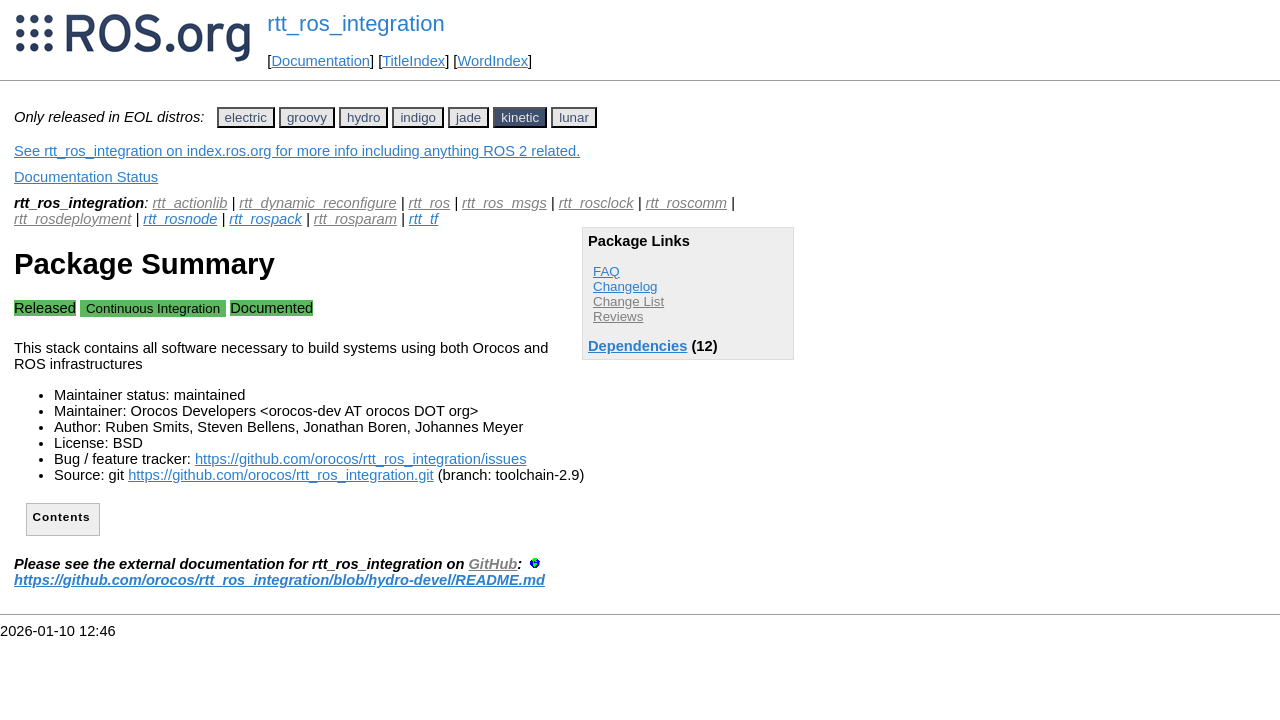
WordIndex (492, 61)
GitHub (492, 564)
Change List (628, 301)
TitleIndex (413, 61)
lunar (574, 117)
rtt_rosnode (180, 219)
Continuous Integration (153, 308)
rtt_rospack (265, 219)
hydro (363, 117)
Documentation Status (86, 177)
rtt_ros (430, 203)
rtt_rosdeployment (72, 219)
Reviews (618, 316)
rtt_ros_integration (355, 23)
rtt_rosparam (355, 219)
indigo (418, 117)
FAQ (606, 271)
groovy (307, 117)
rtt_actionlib (189, 203)
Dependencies (637, 346)
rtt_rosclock (596, 203)
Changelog (625, 286)
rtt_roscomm (686, 203)
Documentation (320, 61)
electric (246, 117)
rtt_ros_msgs (504, 203)
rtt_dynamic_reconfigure (317, 203)
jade (468, 117)
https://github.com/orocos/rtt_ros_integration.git (281, 475)
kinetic (520, 117)
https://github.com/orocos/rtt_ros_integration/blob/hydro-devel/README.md (279, 580)
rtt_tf (423, 219)
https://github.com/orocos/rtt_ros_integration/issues (361, 459)
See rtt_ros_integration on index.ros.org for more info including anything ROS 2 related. (297, 151)
